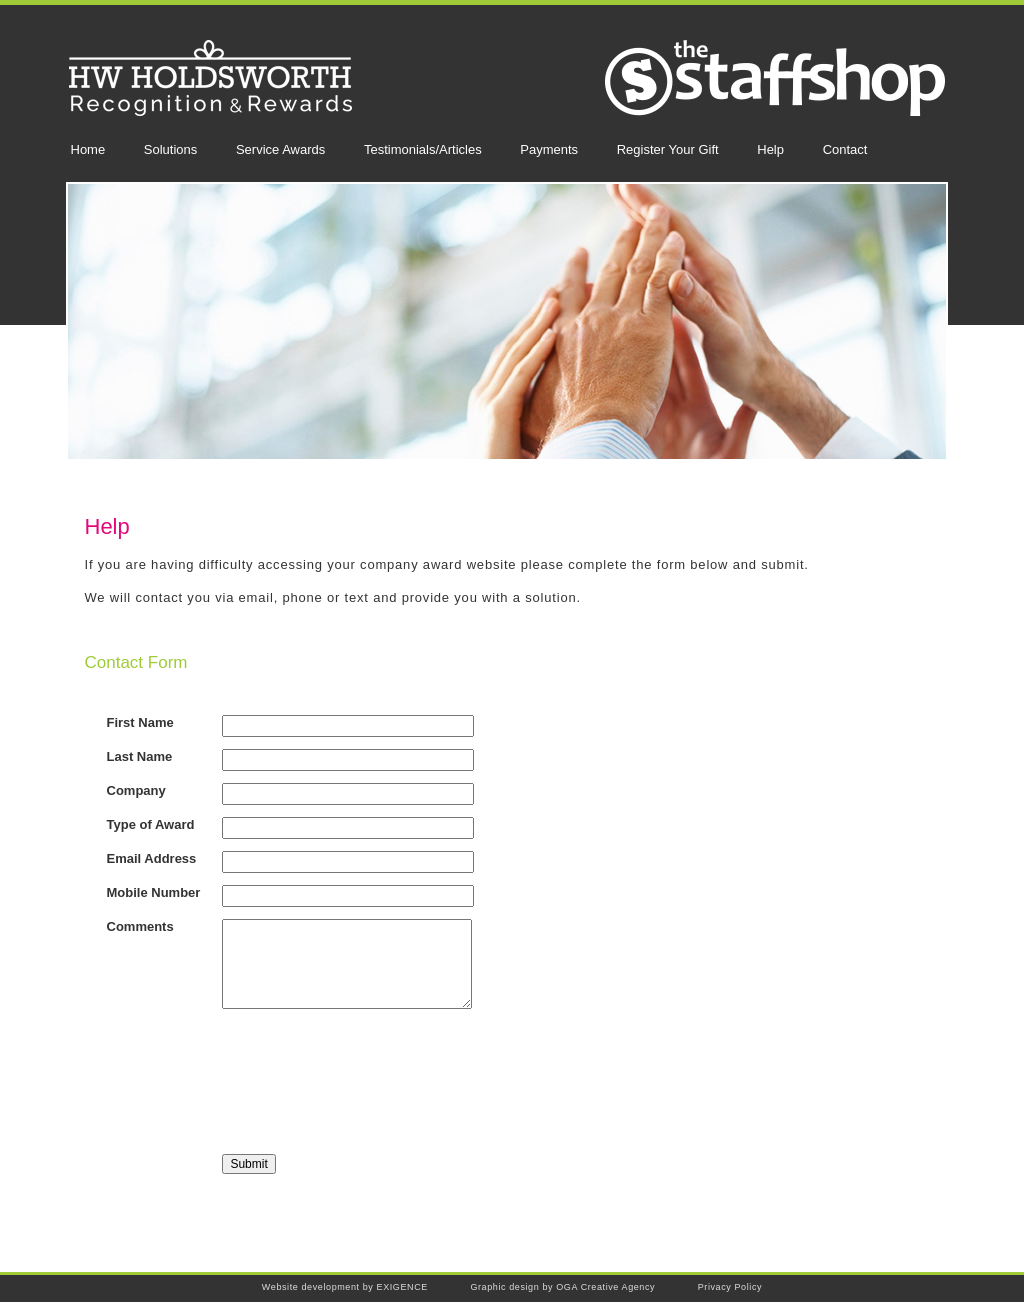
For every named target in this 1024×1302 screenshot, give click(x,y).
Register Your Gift (668, 149)
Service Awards (280, 149)
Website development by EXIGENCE (345, 1287)
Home (88, 149)
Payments (549, 149)
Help (770, 149)
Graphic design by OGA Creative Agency (562, 1287)
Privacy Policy (730, 1287)
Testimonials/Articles (423, 149)
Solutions (170, 149)
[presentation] (374, 1083)
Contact (845, 149)
